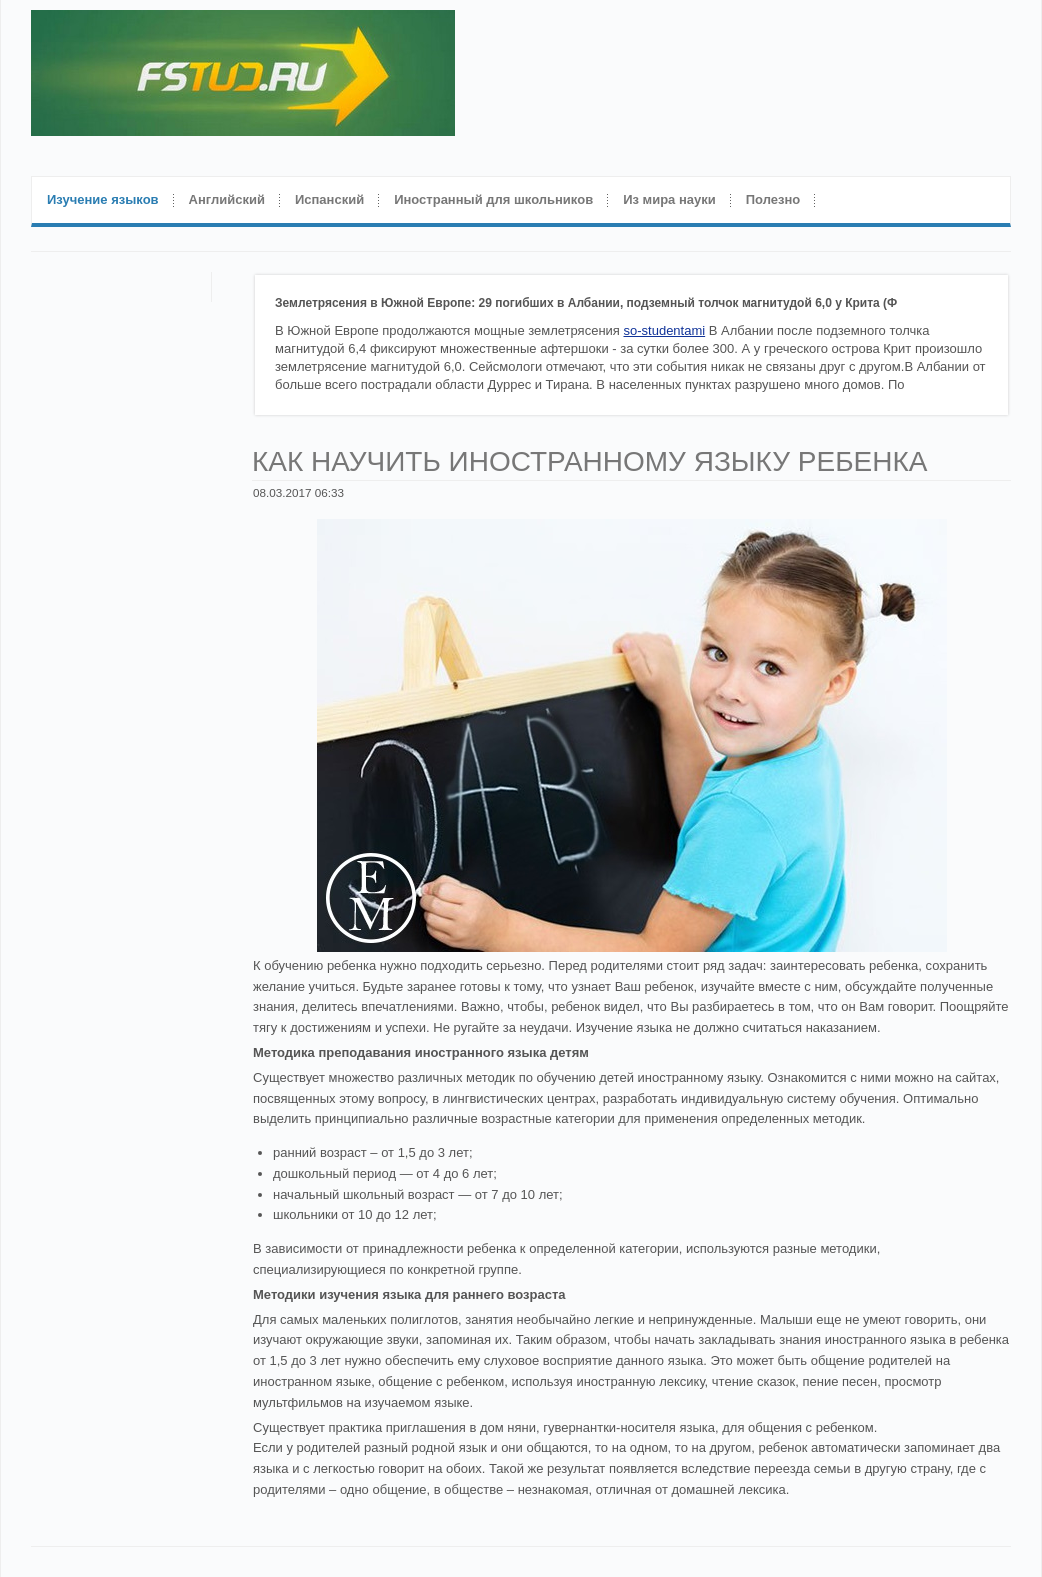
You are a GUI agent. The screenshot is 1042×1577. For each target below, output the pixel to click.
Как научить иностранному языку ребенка (589, 461)
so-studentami (665, 330)
